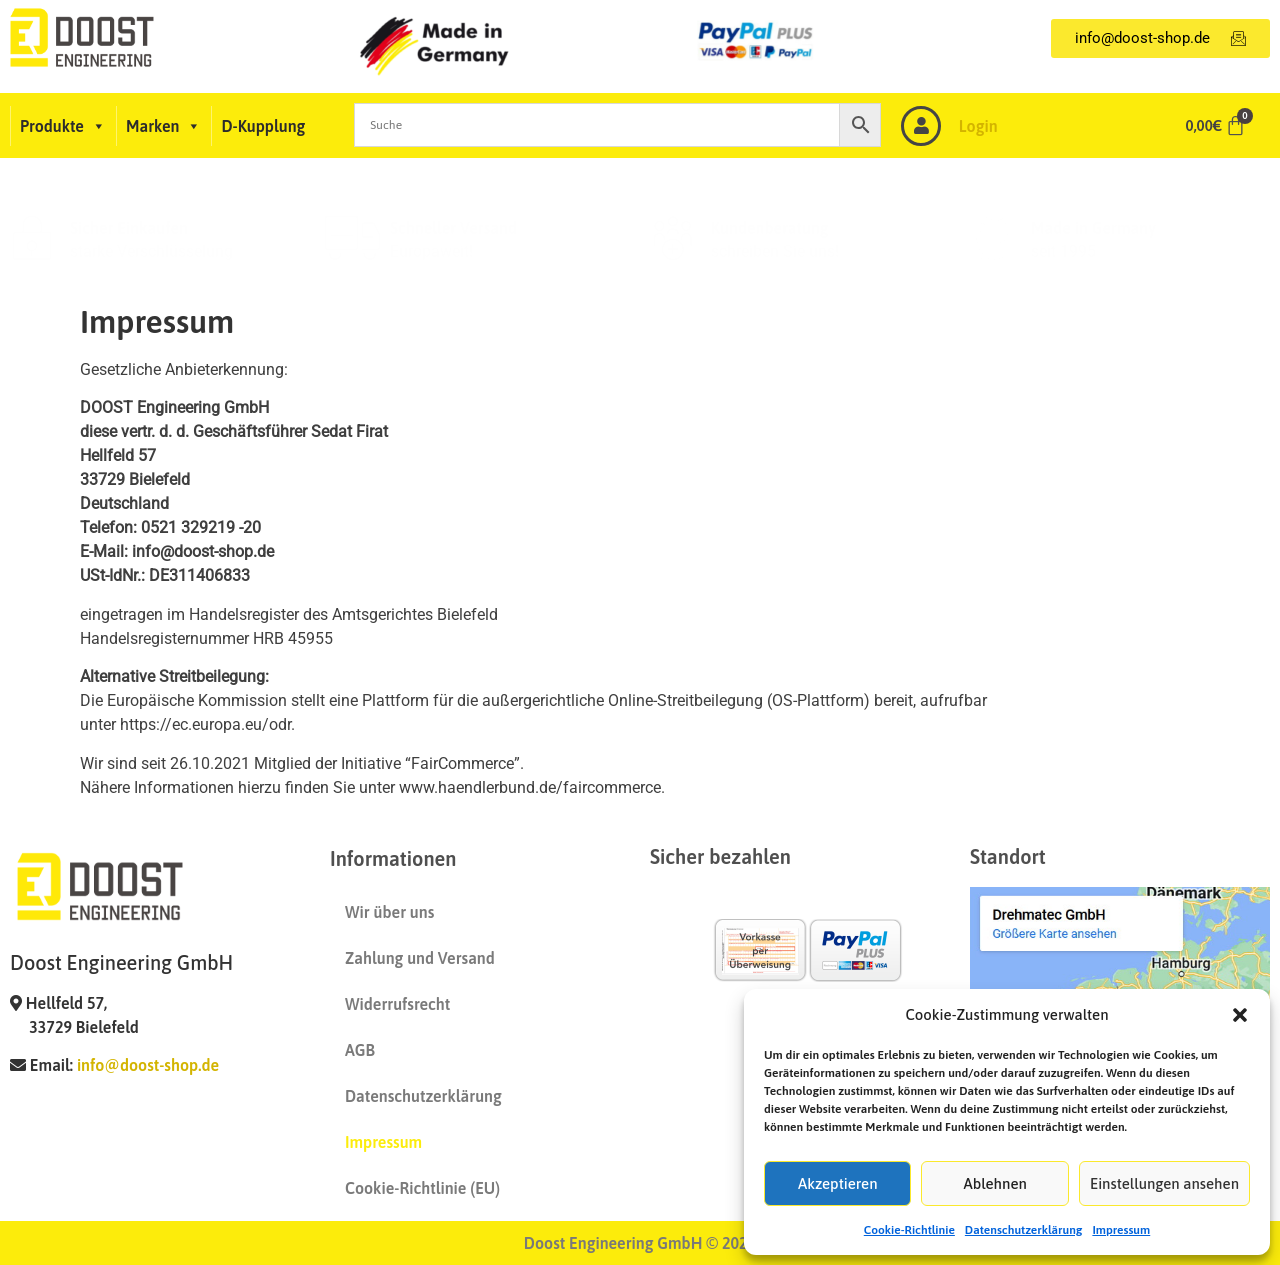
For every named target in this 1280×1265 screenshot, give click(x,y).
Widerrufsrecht (397, 1004)
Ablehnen (995, 1183)
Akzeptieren (838, 1183)
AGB (360, 1050)
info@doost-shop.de (148, 1065)
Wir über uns (389, 912)
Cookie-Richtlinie (909, 1230)
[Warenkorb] (1216, 125)
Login (978, 126)
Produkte (63, 126)
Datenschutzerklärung (1024, 1230)
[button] (1240, 1015)
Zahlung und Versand (420, 958)
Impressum (1121, 1230)
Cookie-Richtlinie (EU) (422, 1188)
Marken (163, 126)
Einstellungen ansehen (1164, 1183)
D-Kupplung (263, 126)
